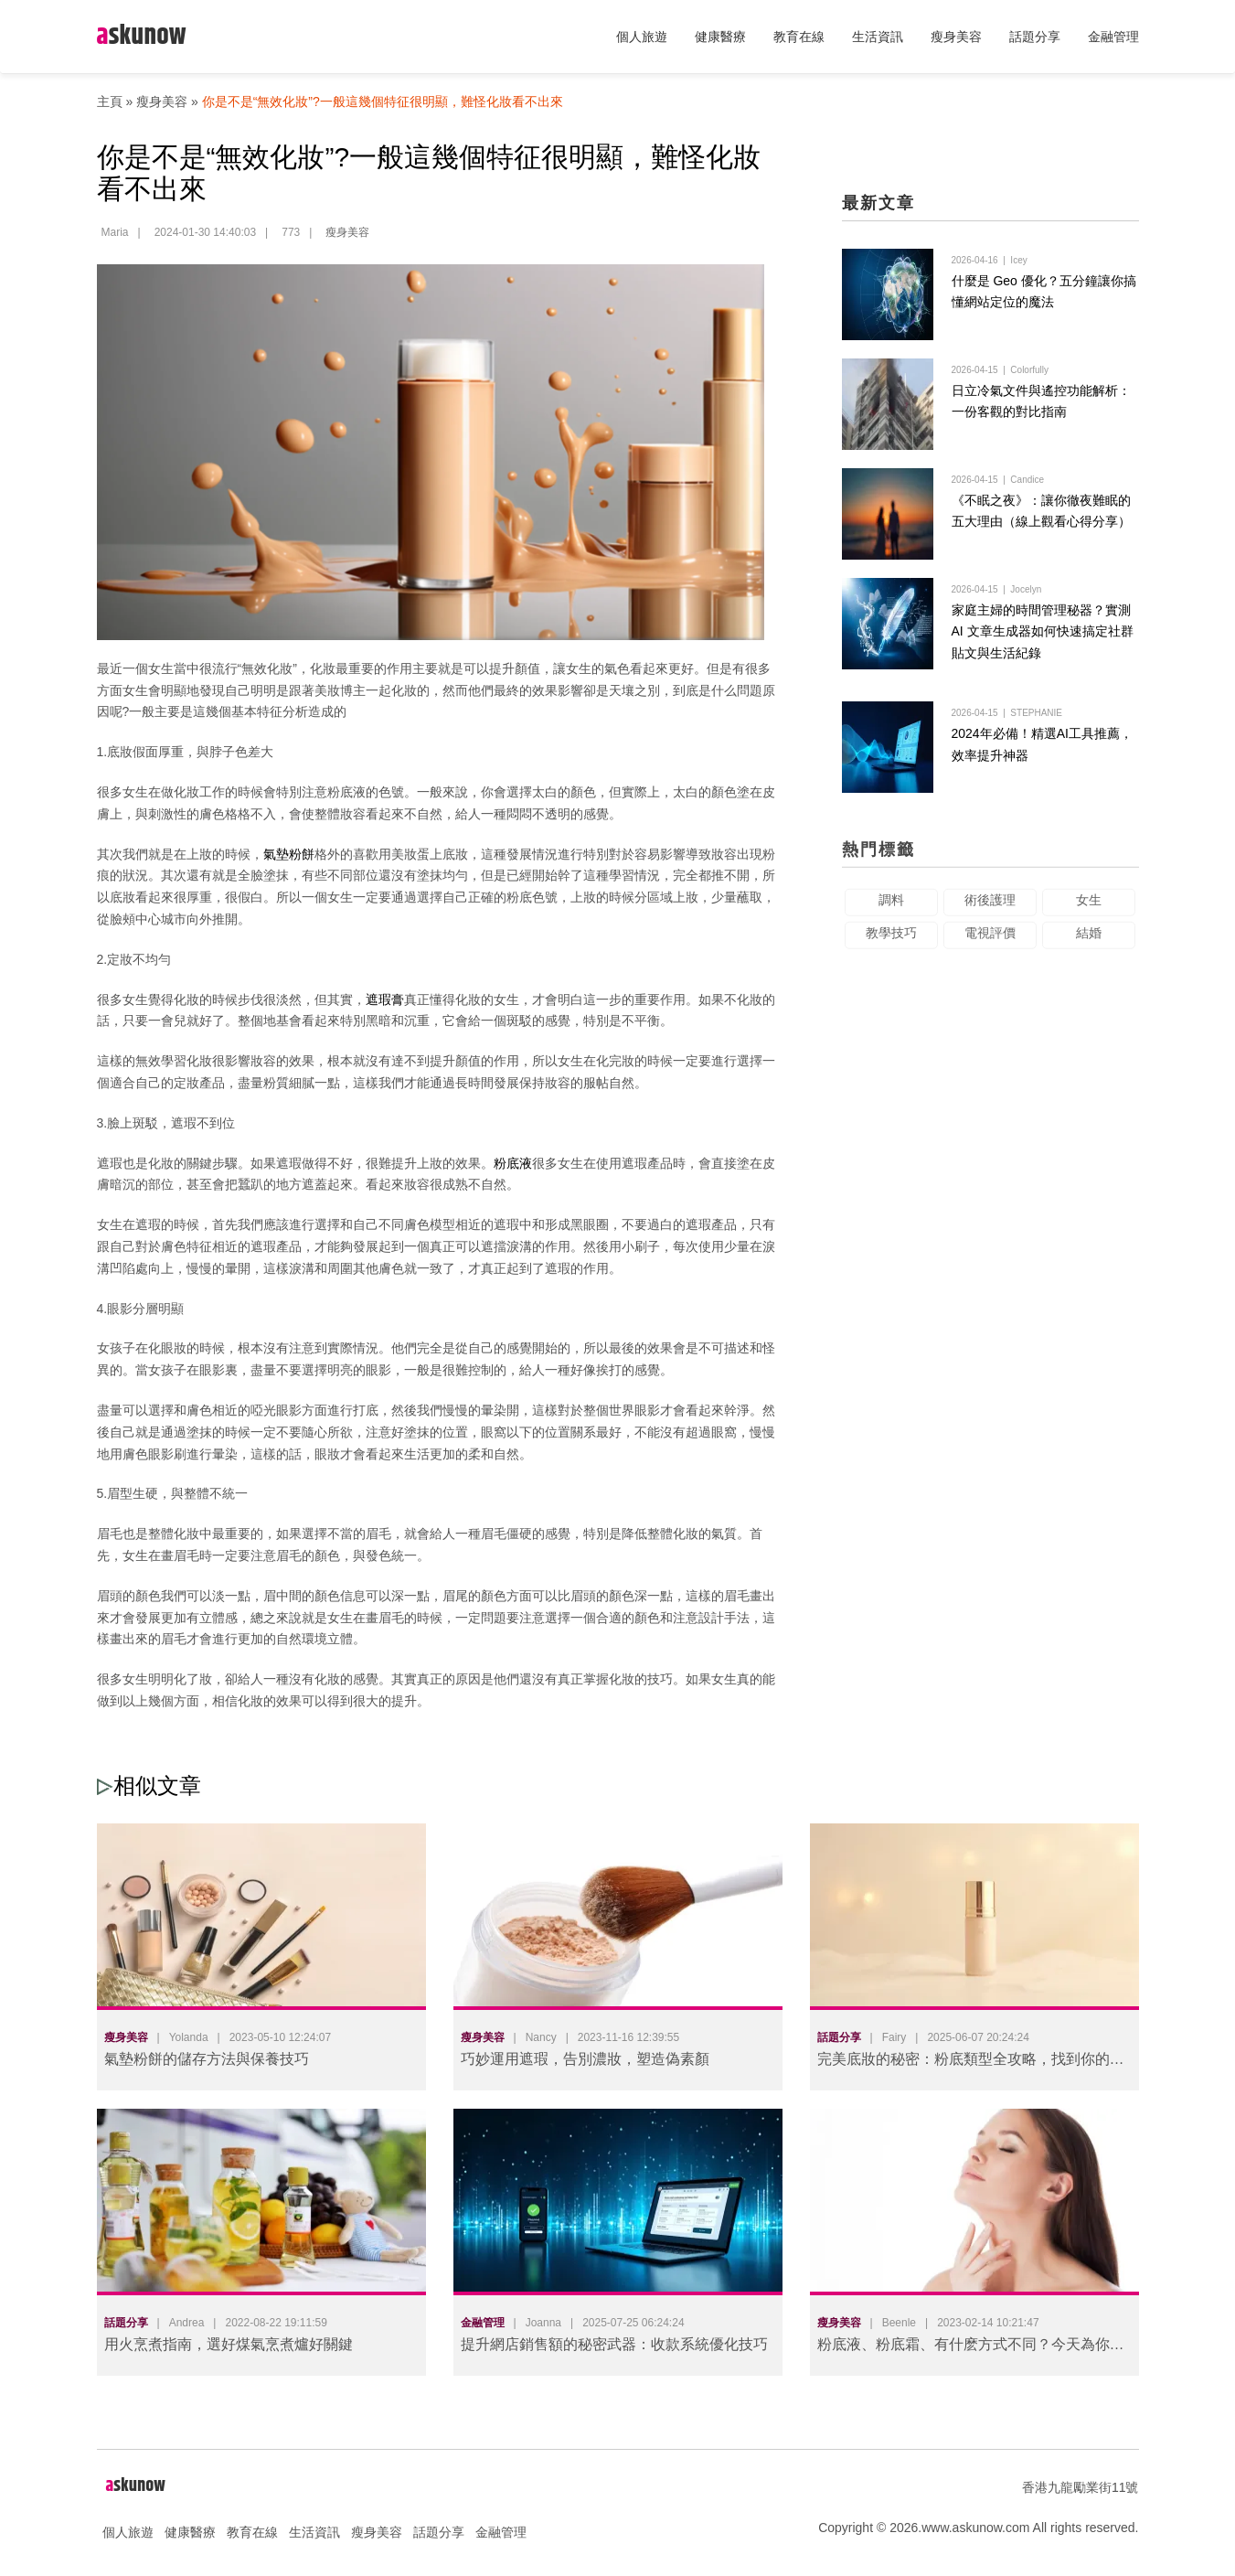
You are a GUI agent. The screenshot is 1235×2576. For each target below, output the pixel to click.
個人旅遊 (641, 36)
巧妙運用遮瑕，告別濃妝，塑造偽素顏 (585, 2059)
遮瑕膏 (385, 999)
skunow (141, 36)
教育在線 (799, 36)
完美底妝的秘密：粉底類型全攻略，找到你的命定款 (970, 2062)
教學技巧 (891, 944)
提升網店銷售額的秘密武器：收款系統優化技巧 (614, 2344)
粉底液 (513, 1163)
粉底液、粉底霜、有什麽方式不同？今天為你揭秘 (970, 2347)
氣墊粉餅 (288, 854)
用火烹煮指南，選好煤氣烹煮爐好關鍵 (228, 2344)
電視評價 (990, 944)
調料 (891, 911)
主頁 (109, 101)
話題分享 (1034, 36)
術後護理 (990, 911)
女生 (1089, 911)
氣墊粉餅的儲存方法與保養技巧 (206, 2059)
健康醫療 (720, 36)
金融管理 (1113, 36)
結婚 (1089, 944)
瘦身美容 (956, 36)
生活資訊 (877, 36)
